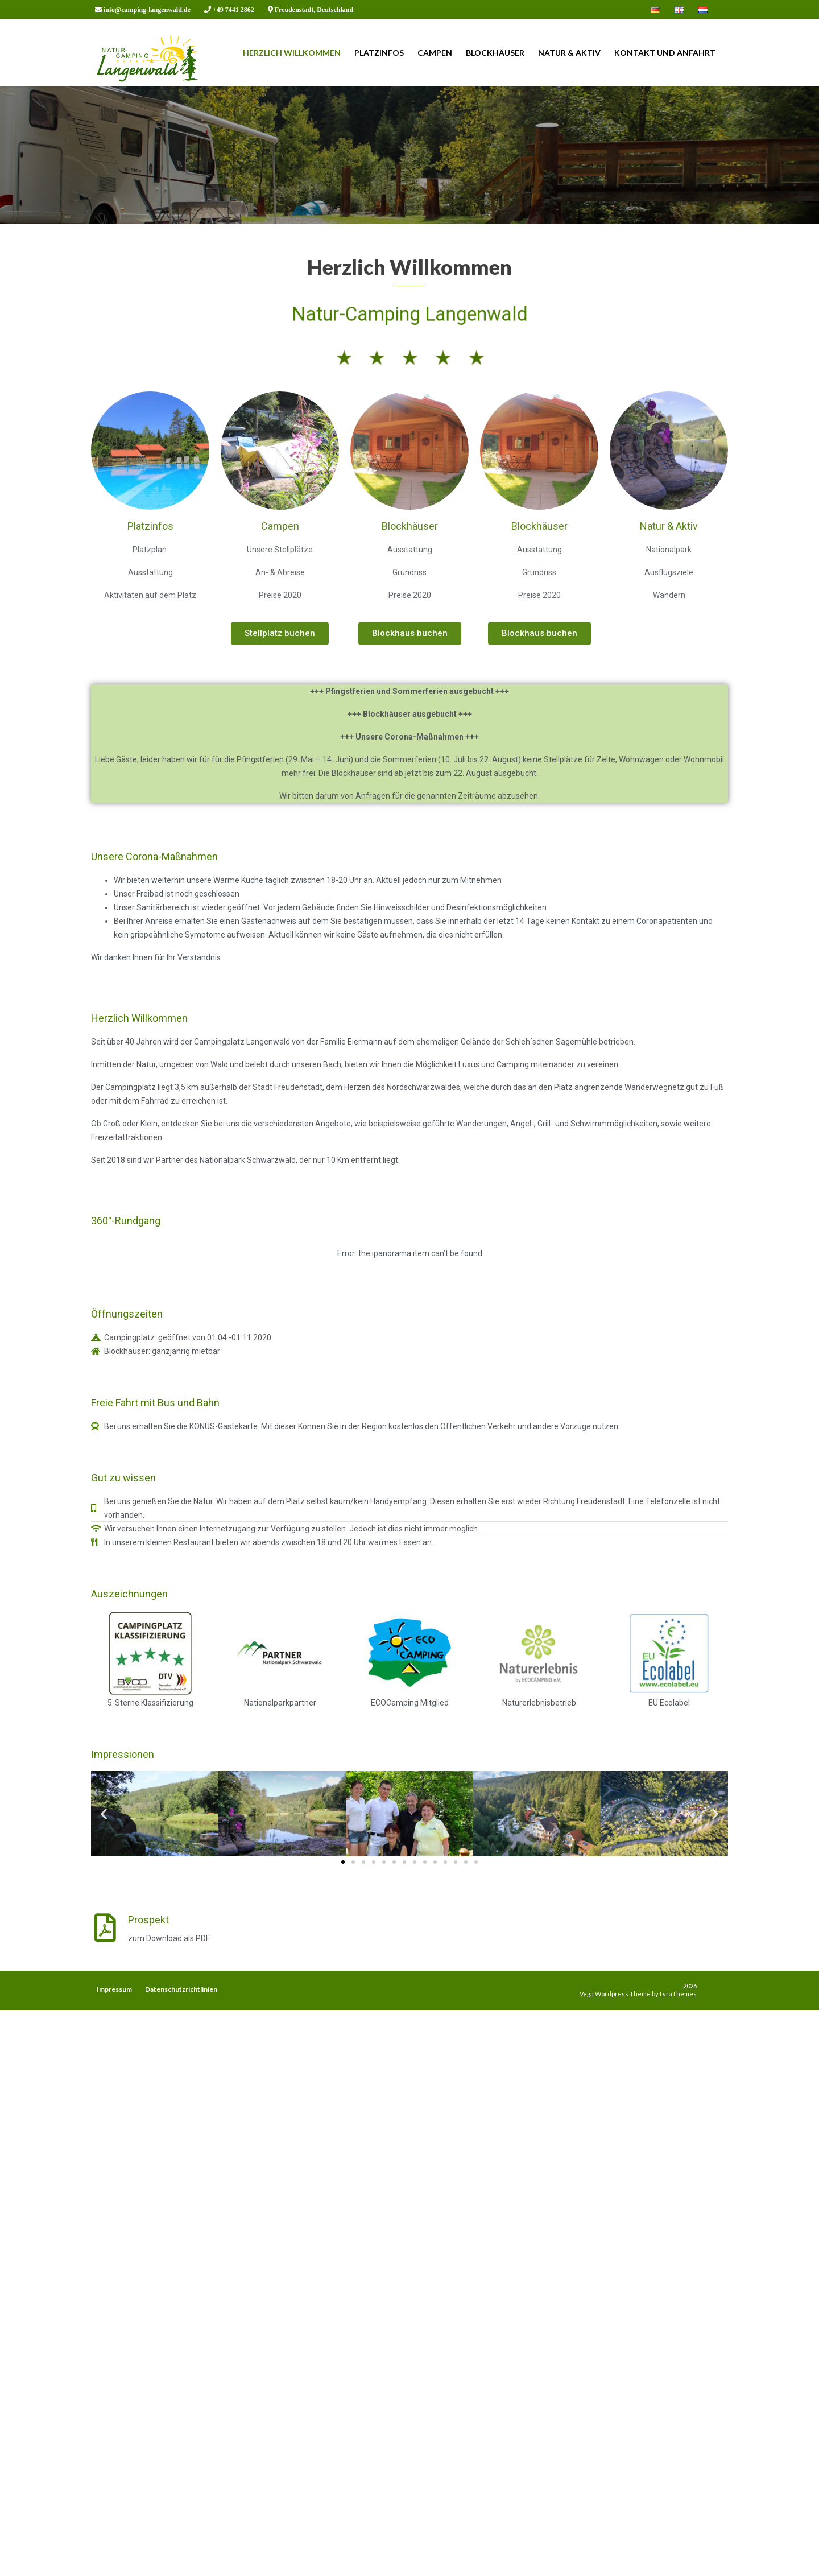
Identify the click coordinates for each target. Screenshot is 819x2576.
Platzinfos (379, 52)
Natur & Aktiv (569, 52)
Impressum (114, 1989)
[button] (280, 758)
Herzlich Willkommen (292, 52)
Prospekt (148, 2044)
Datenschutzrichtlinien (181, 1989)
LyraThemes (678, 1993)
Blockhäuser (495, 52)
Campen (434, 52)
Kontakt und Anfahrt (664, 52)
